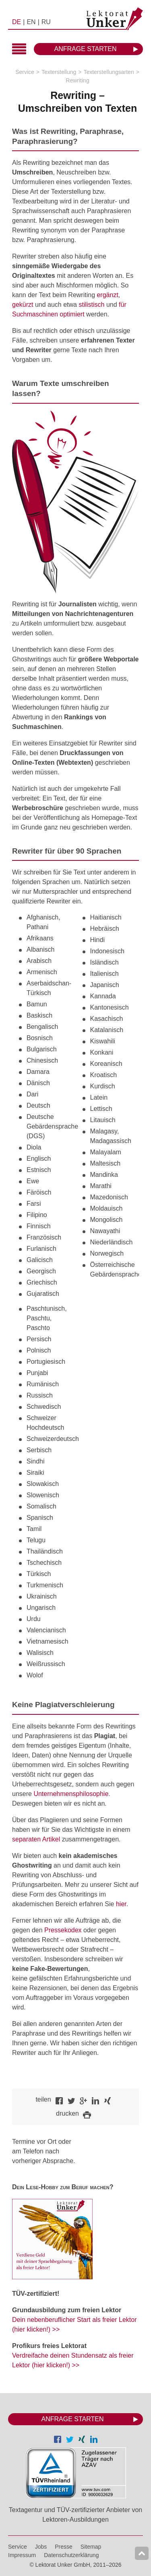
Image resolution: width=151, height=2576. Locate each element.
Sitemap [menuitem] (91, 2546)
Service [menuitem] (17, 2546)
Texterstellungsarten (108, 72)
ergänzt (107, 294)
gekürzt (22, 304)
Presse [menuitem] (63, 2546)
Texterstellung (58, 72)
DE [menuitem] (16, 21)
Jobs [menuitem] (41, 2546)
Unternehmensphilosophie (70, 1793)
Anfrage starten (85, 48)
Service (24, 72)
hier (121, 1904)
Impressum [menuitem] (22, 2555)
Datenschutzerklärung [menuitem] (71, 2555)
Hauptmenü (19, 50)
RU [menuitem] (46, 21)
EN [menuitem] (31, 21)
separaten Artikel (36, 1839)
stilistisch (91, 304)
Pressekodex (63, 1930)
